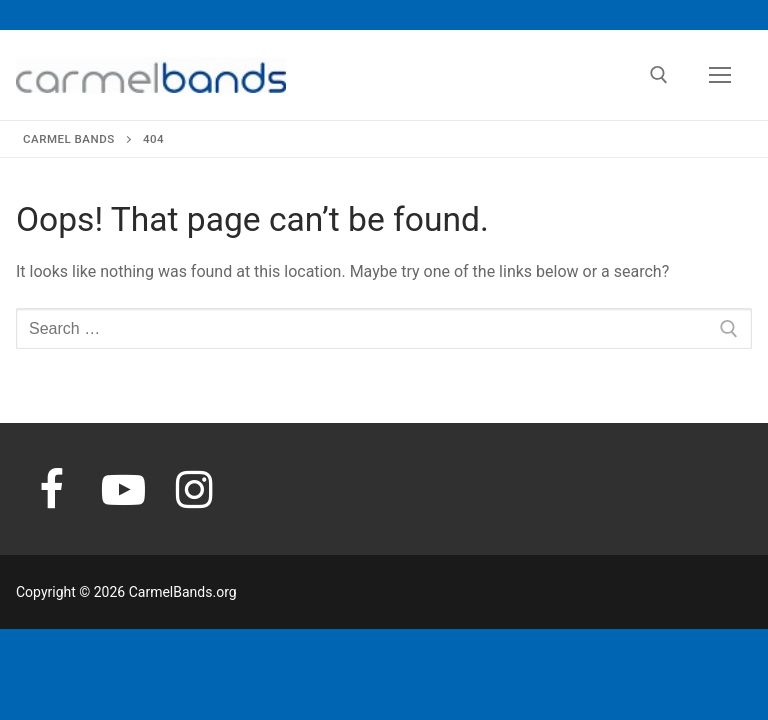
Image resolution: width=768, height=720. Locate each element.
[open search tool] (659, 75)
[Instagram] (195, 489)
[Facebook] (52, 489)
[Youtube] (124, 489)
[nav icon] (720, 75)
